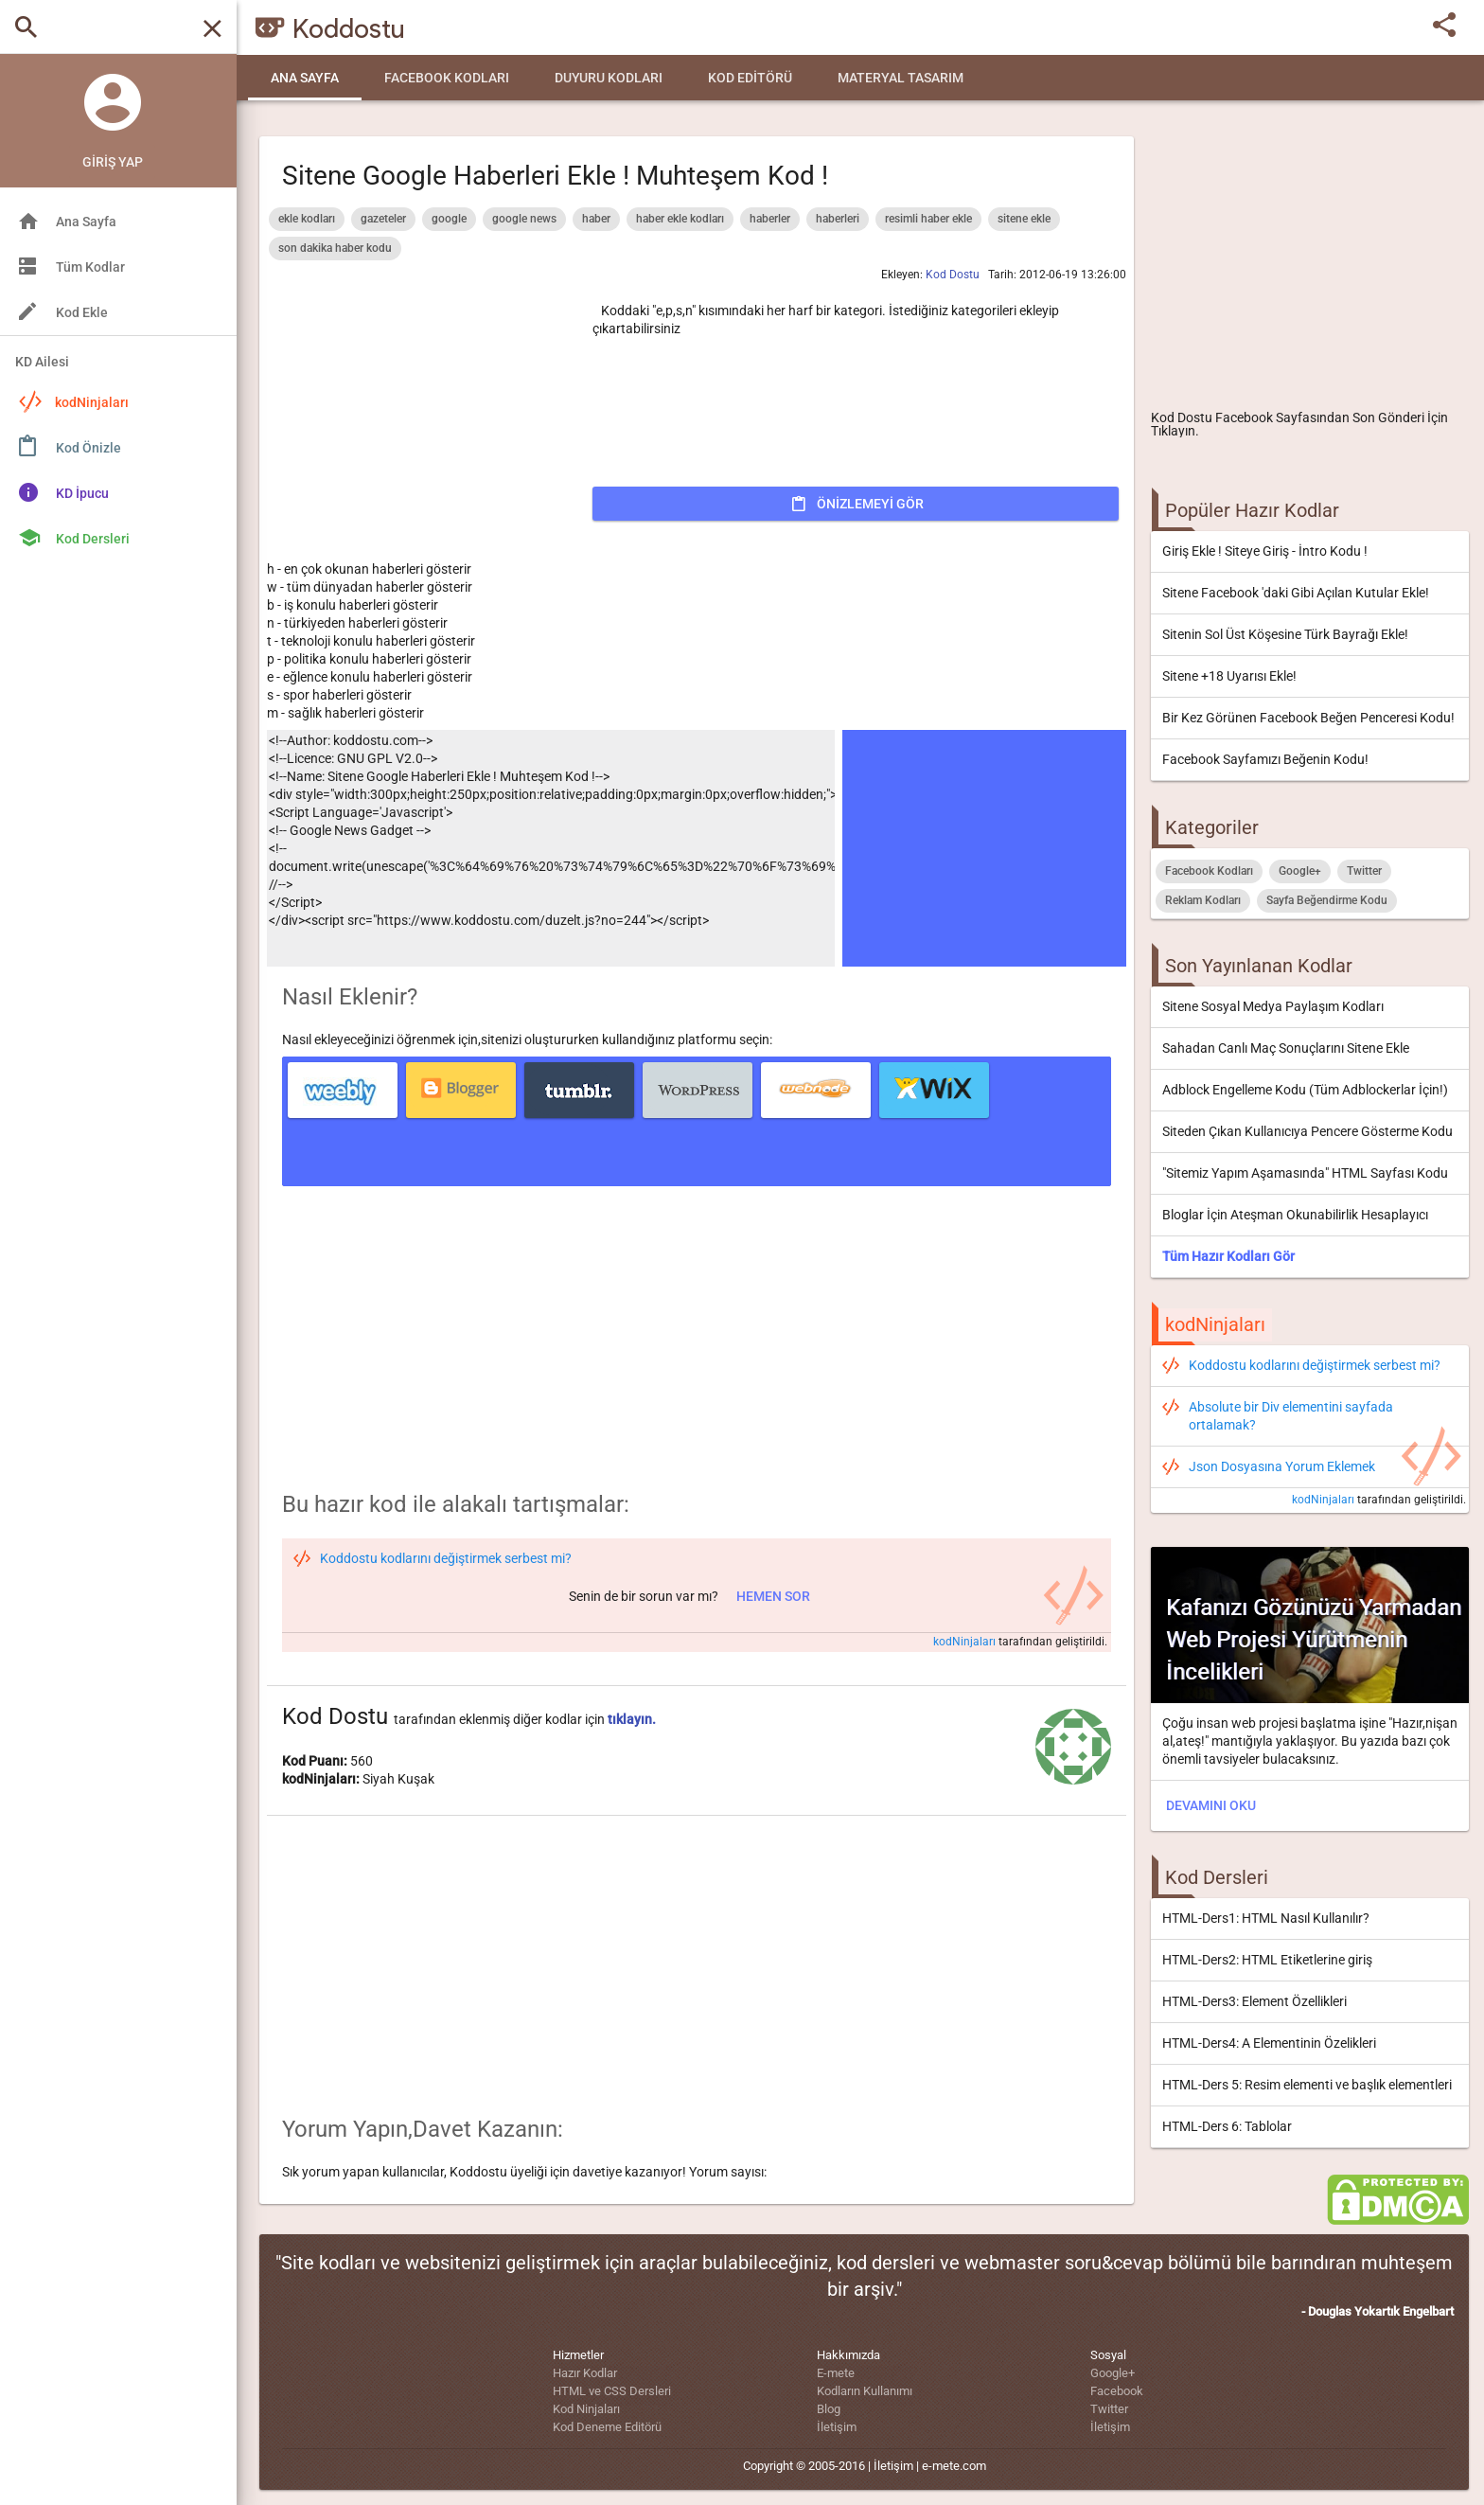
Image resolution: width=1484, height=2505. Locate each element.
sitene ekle (1024, 218)
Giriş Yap (112, 161)
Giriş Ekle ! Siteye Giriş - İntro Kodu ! (1265, 551)
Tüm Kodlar (90, 267)
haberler (770, 218)
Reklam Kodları (1203, 900)
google (449, 218)
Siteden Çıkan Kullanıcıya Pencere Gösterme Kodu (1307, 1131)
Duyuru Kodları (608, 77)
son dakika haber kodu (335, 248)
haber (596, 218)
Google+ (1300, 871)
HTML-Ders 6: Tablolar (1227, 2126)
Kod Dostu (1181, 417)
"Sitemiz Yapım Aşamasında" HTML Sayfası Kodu (1305, 1173)
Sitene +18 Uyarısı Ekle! (1229, 676)
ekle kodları (306, 218)
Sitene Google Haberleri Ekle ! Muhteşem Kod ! (555, 175)
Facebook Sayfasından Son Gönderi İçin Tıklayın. (1299, 424)
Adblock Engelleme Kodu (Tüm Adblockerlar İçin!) (1305, 1089)
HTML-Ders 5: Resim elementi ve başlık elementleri (1307, 2084)
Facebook (1116, 2391)
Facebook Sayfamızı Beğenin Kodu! (1265, 759)
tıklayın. (632, 1719)
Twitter (1364, 871)
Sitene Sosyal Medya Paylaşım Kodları (1273, 1006)
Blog (828, 2409)
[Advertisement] (1310, 261)
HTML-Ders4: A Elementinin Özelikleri (1269, 2043)
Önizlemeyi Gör (870, 503)
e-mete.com (954, 2466)
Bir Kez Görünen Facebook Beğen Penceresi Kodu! (1308, 717)
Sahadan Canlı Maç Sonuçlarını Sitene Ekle (1285, 1048)
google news (524, 218)
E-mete (836, 2373)
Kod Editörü (750, 77)
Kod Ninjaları (586, 2409)
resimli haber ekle (928, 218)
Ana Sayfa (305, 77)
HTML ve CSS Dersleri (612, 2391)
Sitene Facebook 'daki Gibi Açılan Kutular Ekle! (1295, 592)
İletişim (837, 2427)
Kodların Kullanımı (864, 2391)
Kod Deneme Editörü (607, 2427)
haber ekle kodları (680, 218)
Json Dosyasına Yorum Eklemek (1282, 1466)
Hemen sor (773, 1596)
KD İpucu (82, 493)
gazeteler (383, 218)
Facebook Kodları (446, 77)
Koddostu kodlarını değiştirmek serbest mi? (1314, 1365)
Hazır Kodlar (585, 2373)
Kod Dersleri (93, 538)
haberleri (837, 218)
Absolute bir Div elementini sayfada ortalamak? (1291, 1415)
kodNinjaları (74, 401)
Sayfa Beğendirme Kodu (1326, 900)
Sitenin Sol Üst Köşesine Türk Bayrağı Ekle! (1285, 634)
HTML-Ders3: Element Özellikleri (1254, 2001)
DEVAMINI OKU (1211, 1805)
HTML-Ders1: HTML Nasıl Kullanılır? (1265, 1918)
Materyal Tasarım (900, 77)
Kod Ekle (82, 312)
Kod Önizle (88, 447)
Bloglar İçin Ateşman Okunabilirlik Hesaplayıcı (1295, 1214)
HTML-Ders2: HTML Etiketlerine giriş (1267, 1959)
